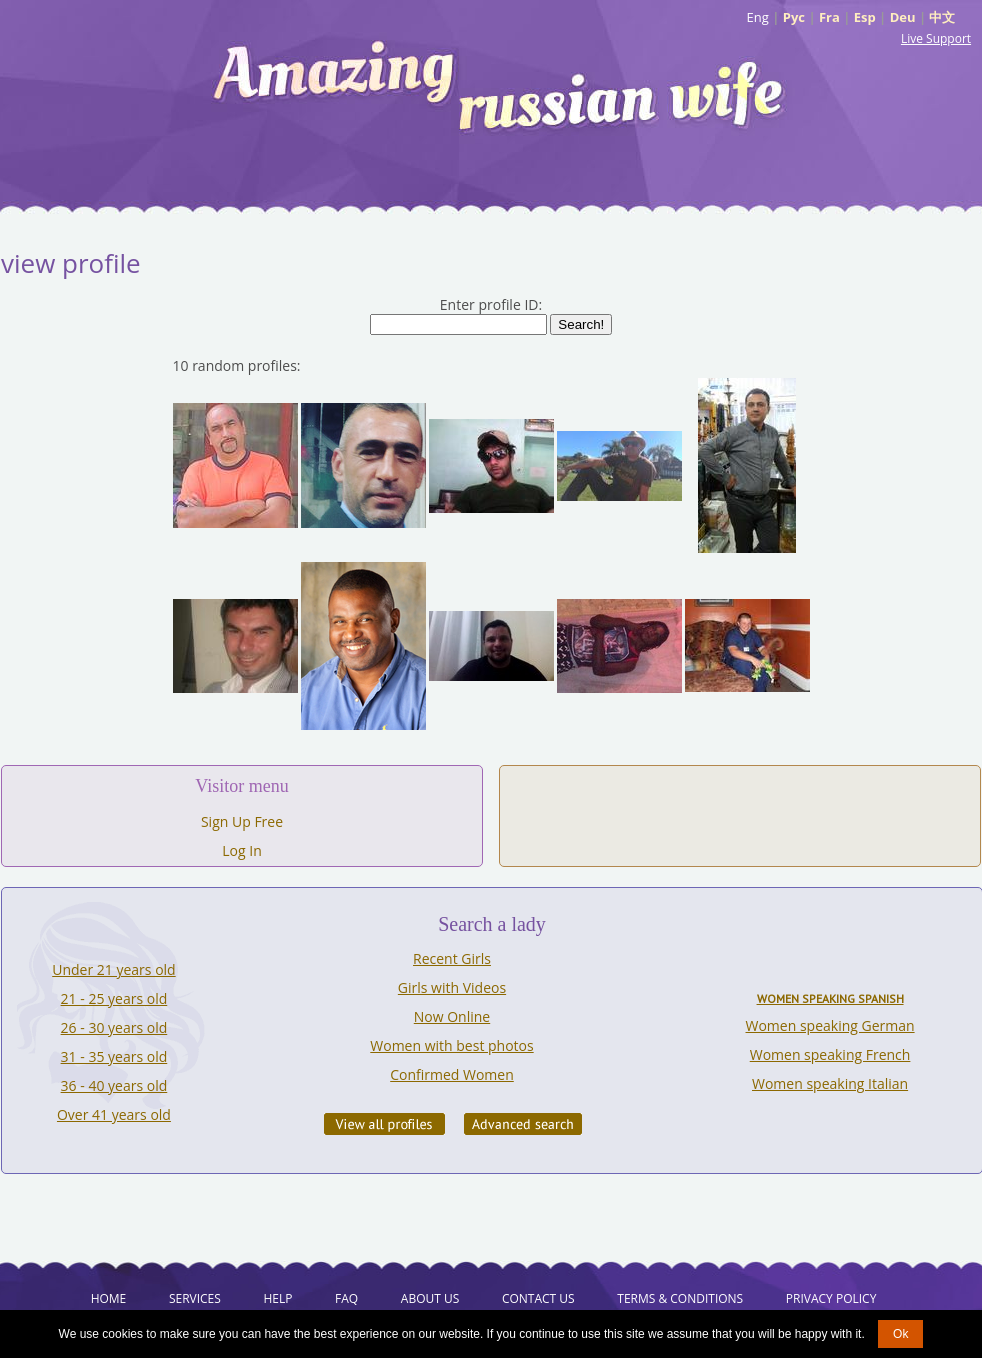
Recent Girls (452, 958)
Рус (794, 17)
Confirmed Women (452, 1074)
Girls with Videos (452, 987)
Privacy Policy (831, 1298)
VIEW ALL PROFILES (384, 1124)
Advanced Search (523, 1124)
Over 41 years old (114, 1114)
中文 (942, 17)
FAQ (346, 1298)
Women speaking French (830, 1054)
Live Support (936, 38)
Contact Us (538, 1298)
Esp (865, 17)
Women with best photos (451, 1045)
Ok (900, 1334)
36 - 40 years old (114, 1085)
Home (109, 1298)
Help (277, 1298)
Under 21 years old (113, 969)
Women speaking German (830, 1025)
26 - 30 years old (114, 1027)
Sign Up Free (242, 821)
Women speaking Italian (830, 1083)
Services (195, 1298)
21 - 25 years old (114, 998)
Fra (829, 17)
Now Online (452, 1016)
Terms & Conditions (680, 1298)
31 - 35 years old (114, 1056)
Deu (903, 17)
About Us (430, 1298)
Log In (241, 850)
